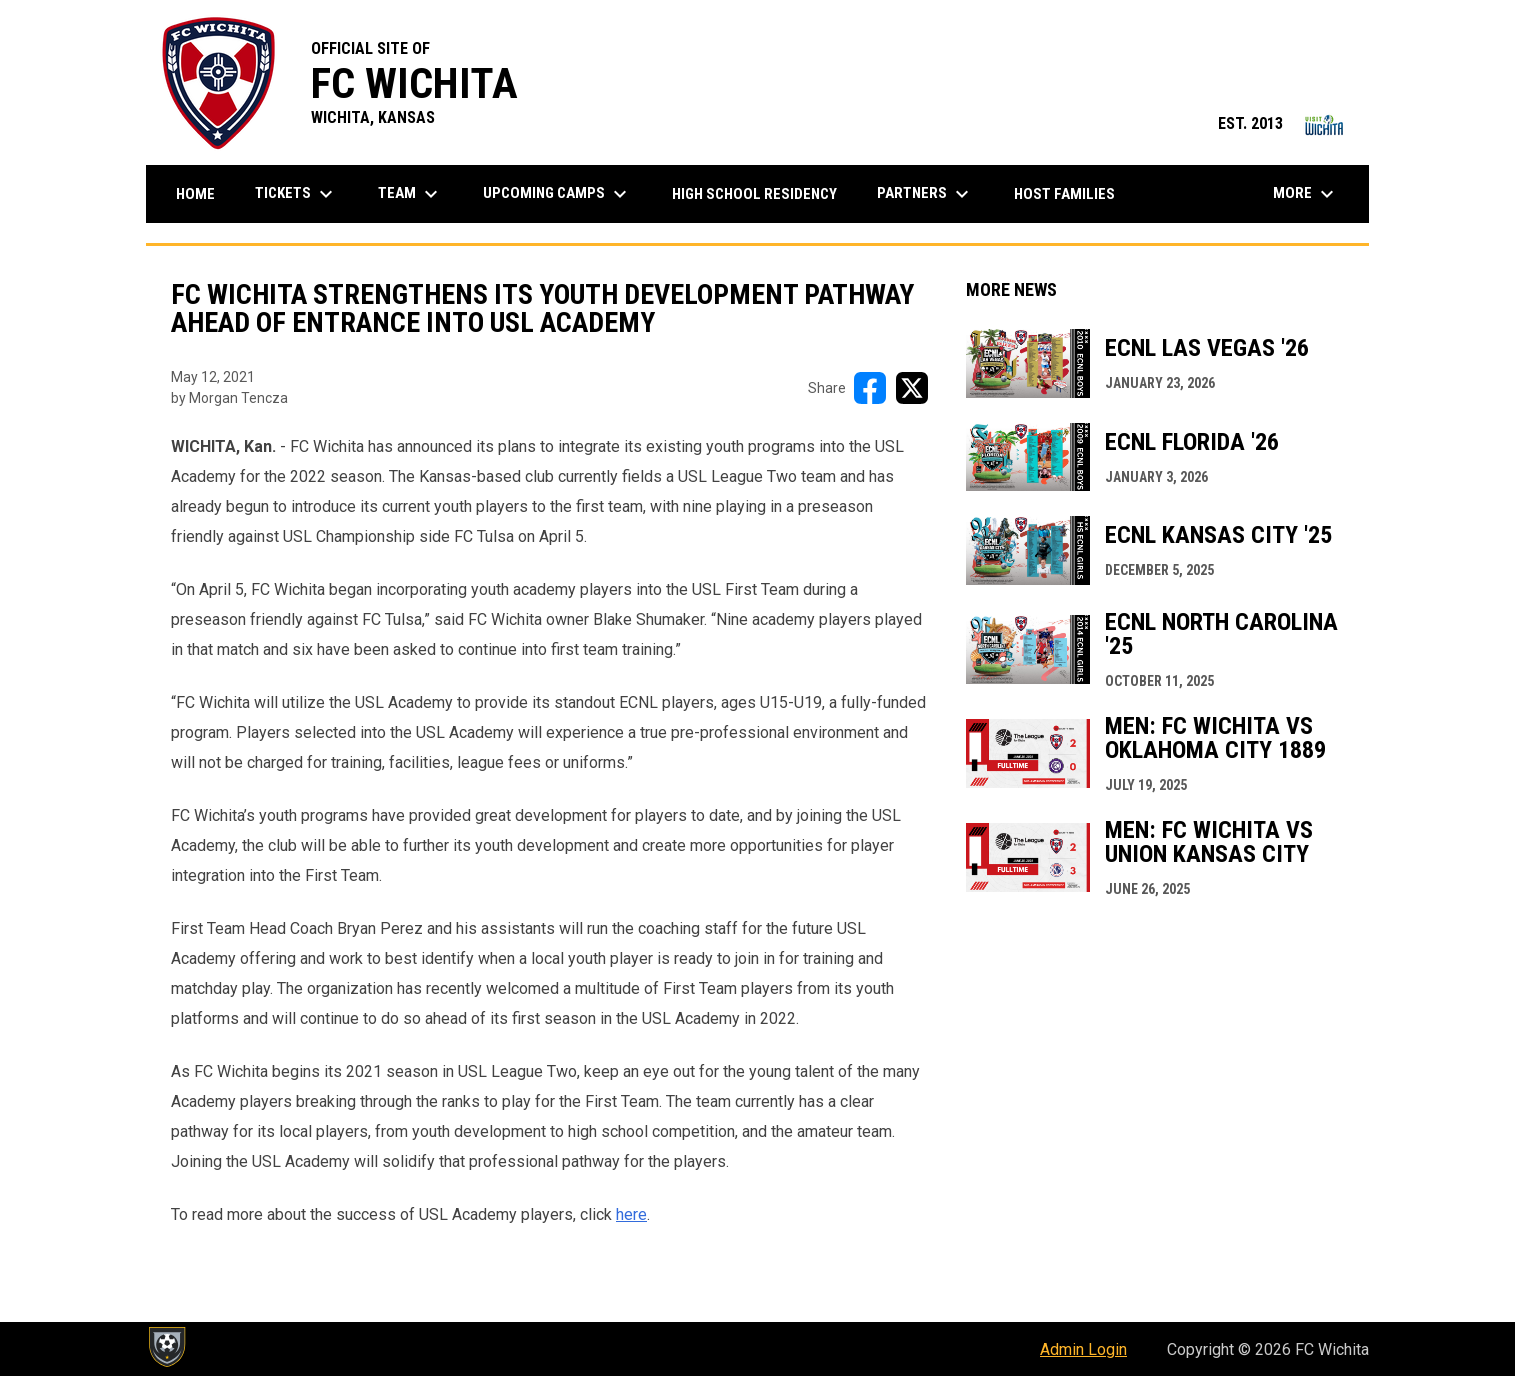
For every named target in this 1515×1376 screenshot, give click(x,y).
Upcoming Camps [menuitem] (557, 194)
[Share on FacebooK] (870, 388)
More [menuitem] (1306, 194)
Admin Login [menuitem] (1083, 1349)
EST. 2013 (1283, 123)
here (631, 1214)
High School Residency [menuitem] (762, 193)
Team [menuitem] (410, 194)
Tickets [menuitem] (296, 194)
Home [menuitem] (195, 194)
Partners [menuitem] (925, 194)
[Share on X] (912, 388)
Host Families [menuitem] (1064, 194)
